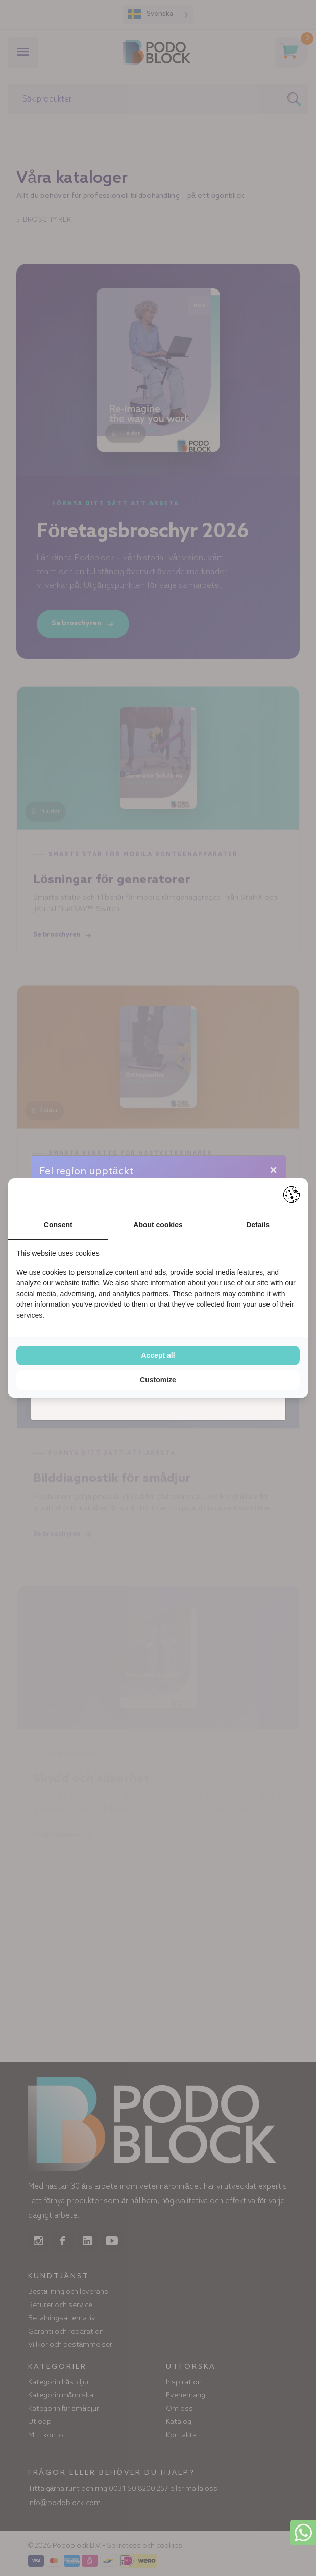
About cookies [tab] (157, 1225)
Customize (158, 1380)
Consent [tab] (58, 1225)
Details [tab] (258, 1225)
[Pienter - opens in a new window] (291, 1194)
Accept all (158, 1355)
